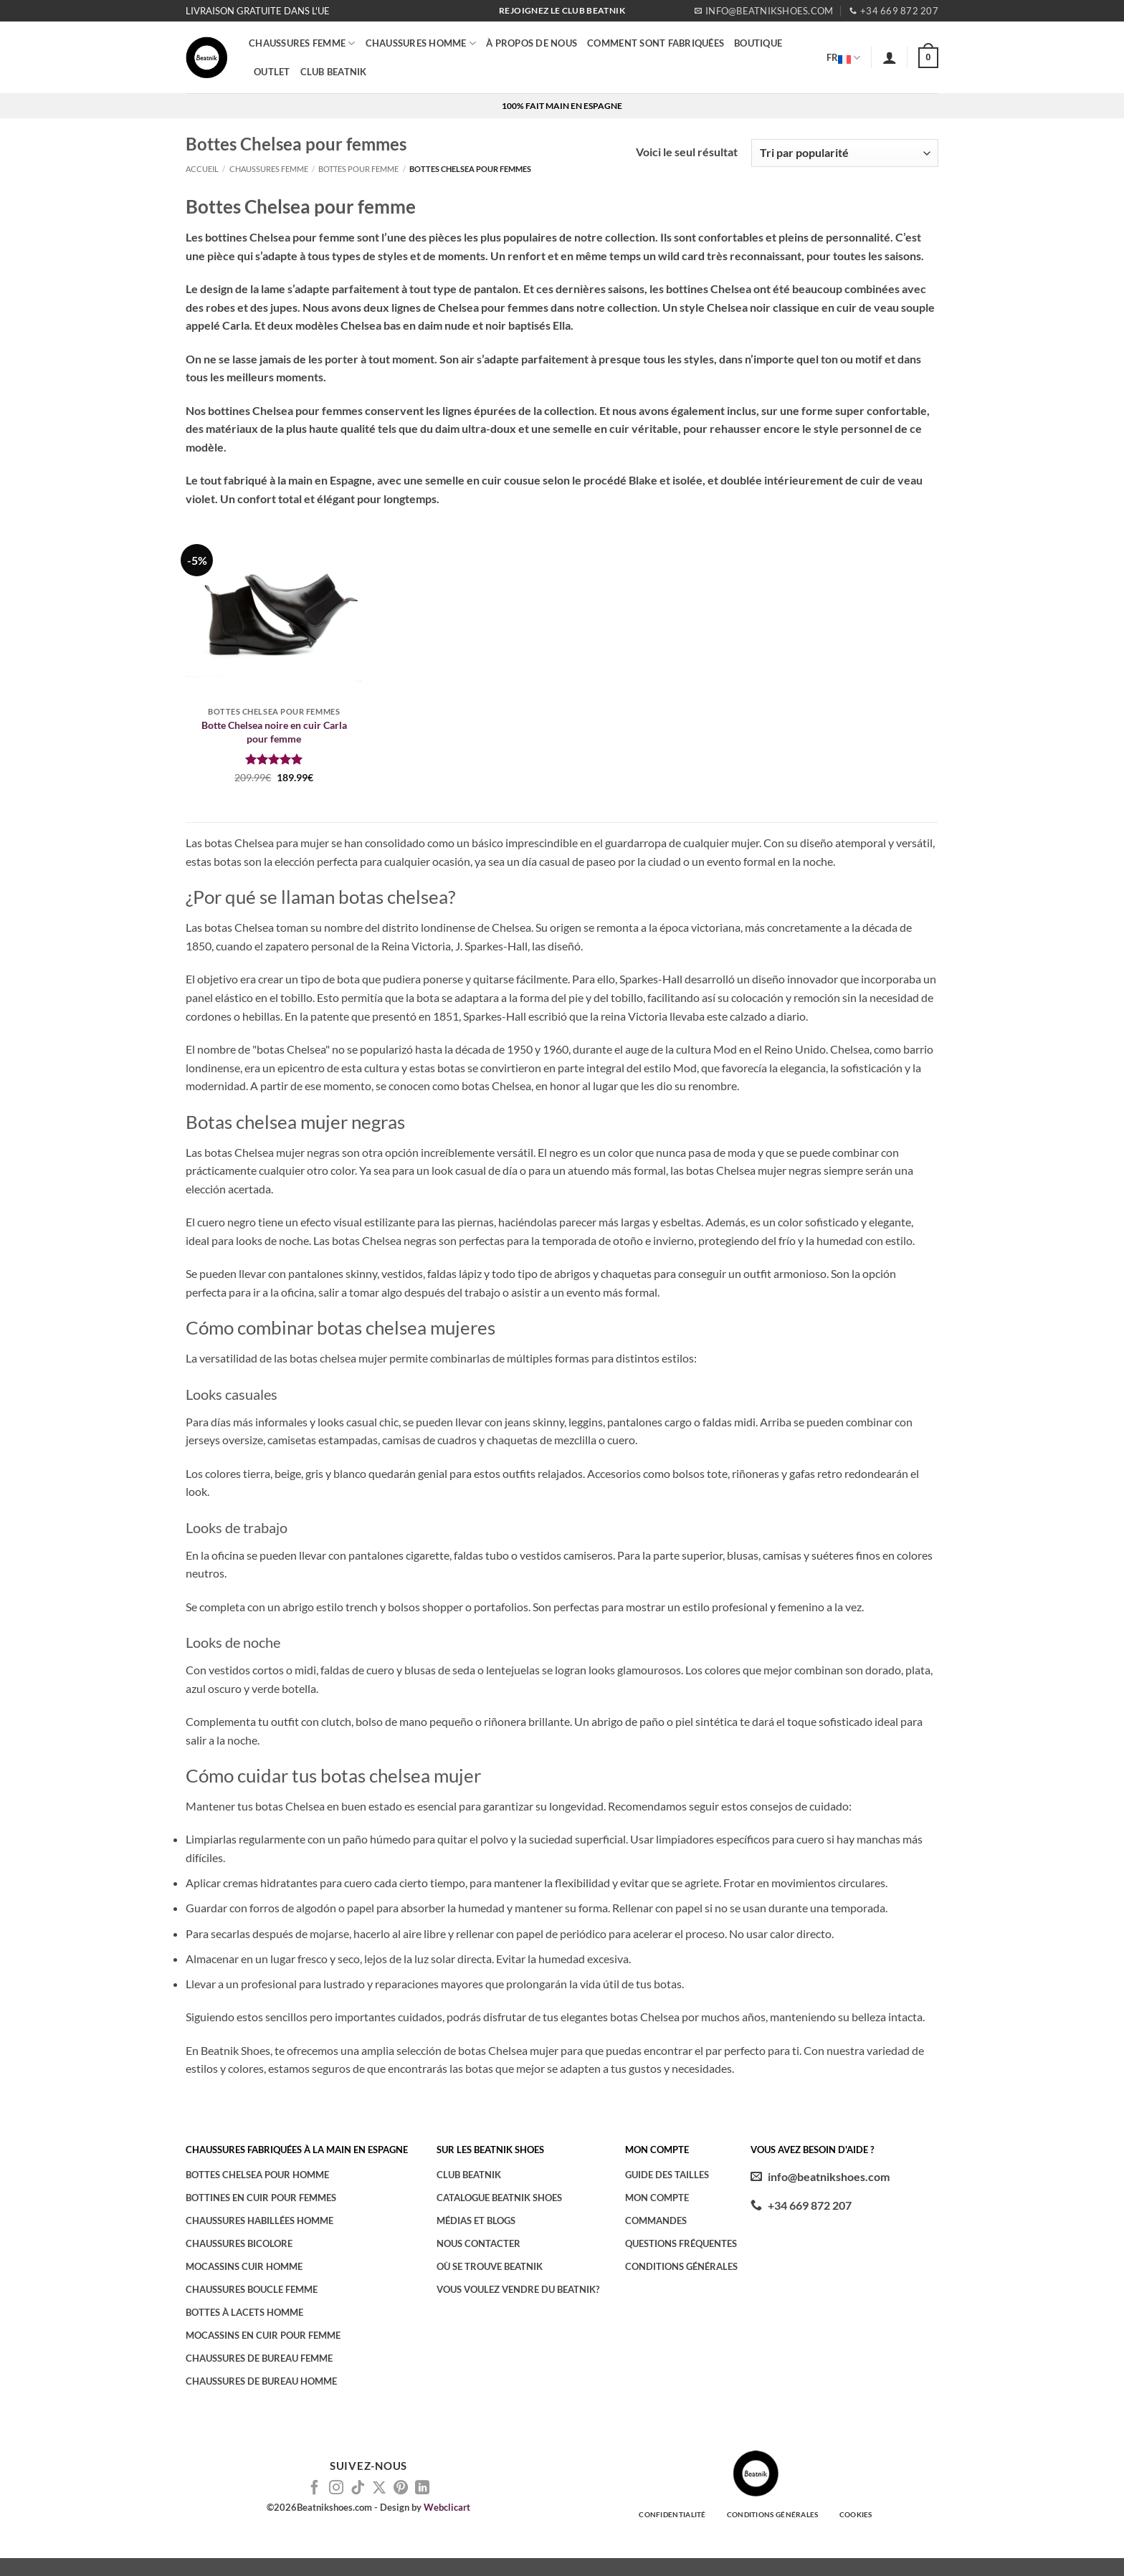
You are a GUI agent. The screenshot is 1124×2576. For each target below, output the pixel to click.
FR (844, 57)
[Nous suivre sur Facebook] (315, 2488)
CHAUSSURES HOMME (421, 43)
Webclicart (447, 2507)
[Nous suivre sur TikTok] (358, 2488)
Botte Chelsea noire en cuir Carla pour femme (274, 732)
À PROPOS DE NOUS (531, 43)
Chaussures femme (302, 43)
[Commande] (844, 153)
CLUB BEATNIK (333, 71)
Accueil (202, 168)
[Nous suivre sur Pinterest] (401, 2488)
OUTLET (272, 71)
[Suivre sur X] (379, 2488)
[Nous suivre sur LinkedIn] (422, 2488)
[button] (889, 57)
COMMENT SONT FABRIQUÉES (655, 43)
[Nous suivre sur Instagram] (336, 2488)
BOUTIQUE (758, 43)
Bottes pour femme (358, 168)
